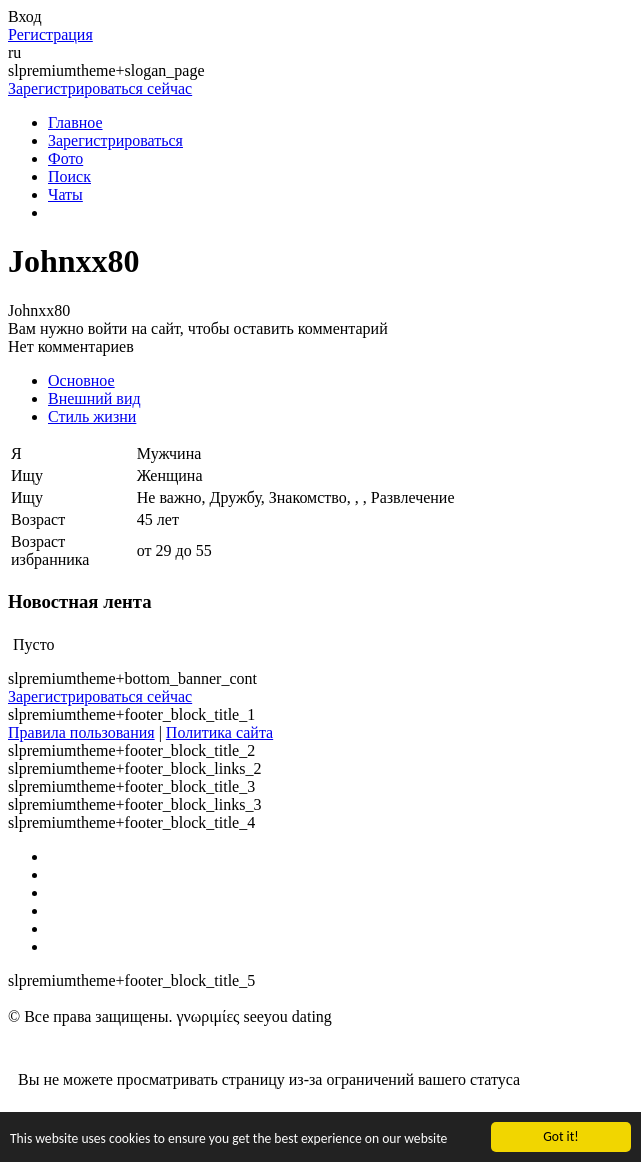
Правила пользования (81, 732)
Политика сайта (219, 732)
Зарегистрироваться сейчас (100, 88)
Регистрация (50, 34)
